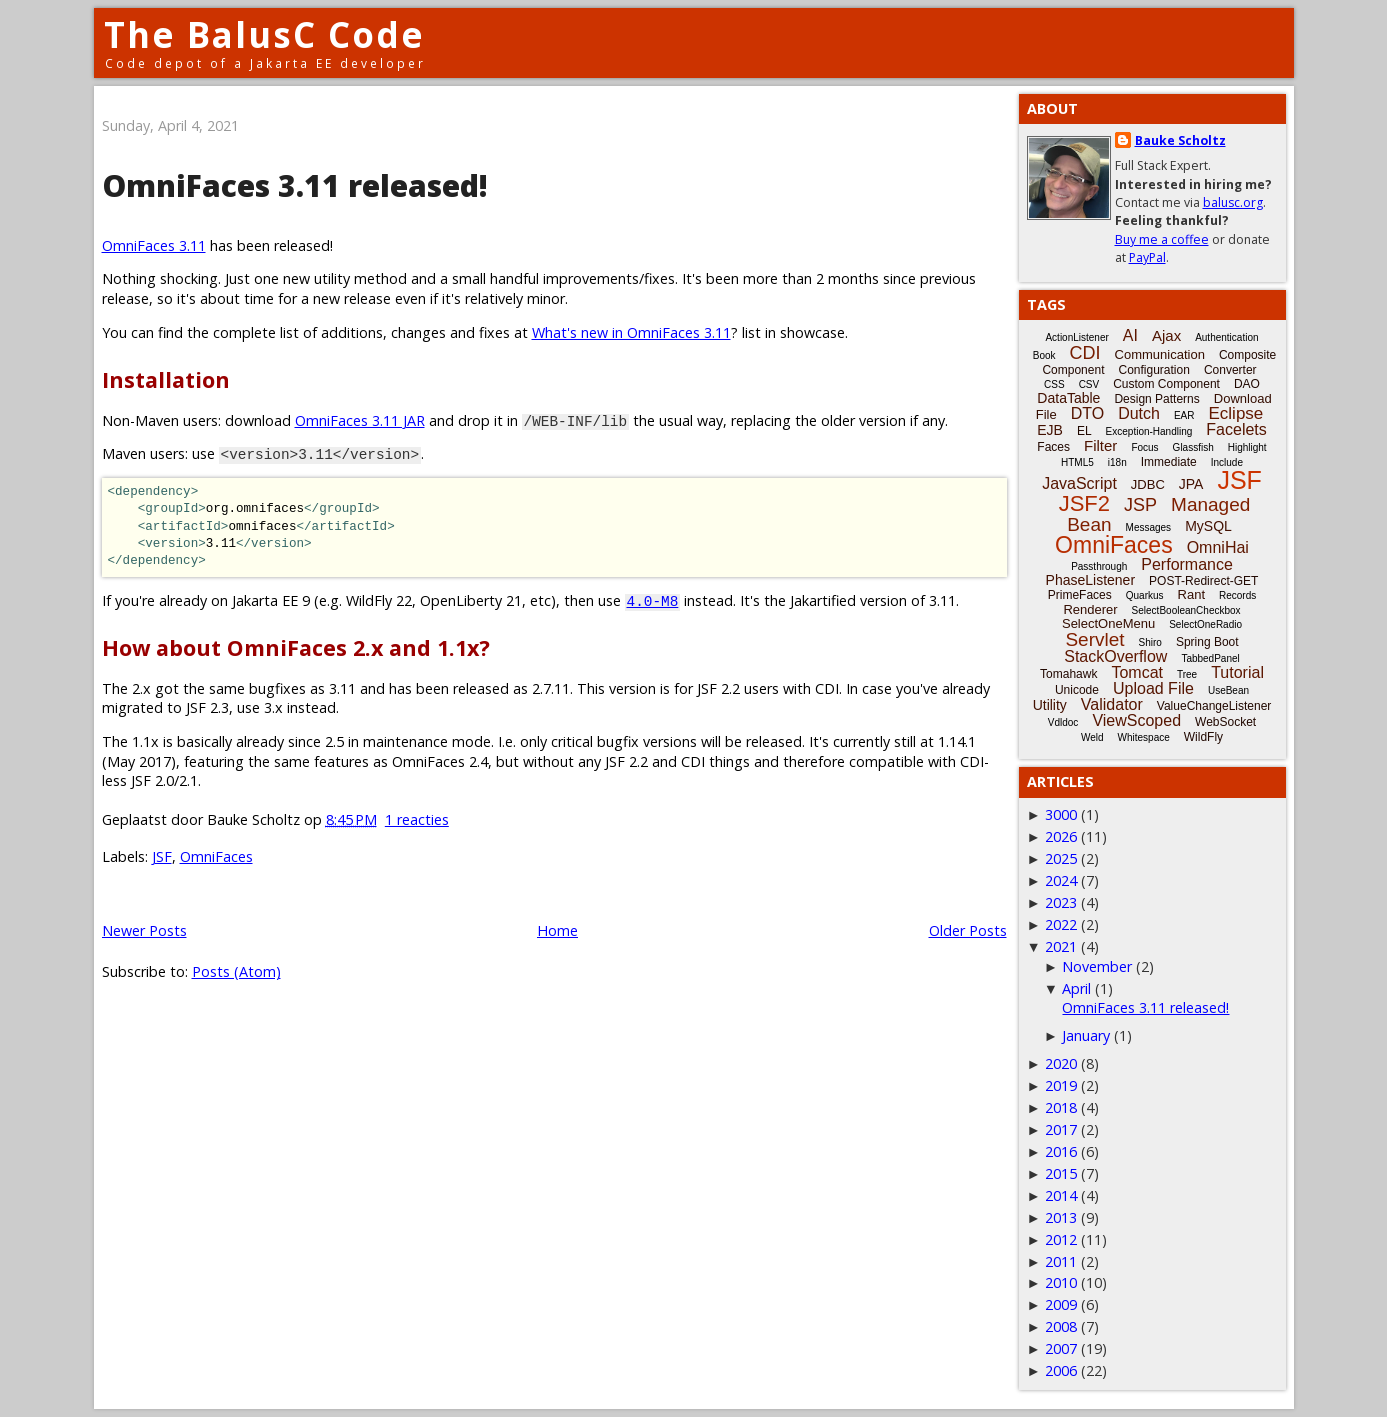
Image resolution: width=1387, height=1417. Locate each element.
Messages (1149, 527)
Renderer (1090, 609)
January (1086, 1035)
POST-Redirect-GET (1203, 581)
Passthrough (1099, 566)
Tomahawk (1068, 674)
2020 (1061, 1063)
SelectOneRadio (1205, 624)
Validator (1112, 704)
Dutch (1139, 413)
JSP (1140, 505)
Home (557, 930)
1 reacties (417, 819)
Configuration (1153, 370)
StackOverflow (1115, 656)
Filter (1100, 445)
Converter (1230, 370)
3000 (1061, 814)
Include (1227, 462)
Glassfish (1193, 447)
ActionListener (1076, 337)
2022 (1061, 924)
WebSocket (1225, 722)
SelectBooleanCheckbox (1186, 610)
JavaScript (1079, 483)
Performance (1187, 564)
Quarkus (1145, 595)
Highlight (1247, 447)
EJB (1050, 430)
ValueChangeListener (1214, 706)
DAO (1247, 384)
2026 (1061, 836)
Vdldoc (1063, 722)
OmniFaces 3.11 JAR (360, 420)
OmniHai (1218, 547)
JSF (162, 856)
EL (1084, 431)
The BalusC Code (264, 34)
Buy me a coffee (1162, 239)
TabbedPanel (1210, 658)
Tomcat (1137, 672)
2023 (1061, 902)
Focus (1144, 447)
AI (1130, 335)
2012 (1061, 1239)
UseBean (1228, 690)
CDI (1085, 353)
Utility (1050, 705)
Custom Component (1166, 384)
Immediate (1169, 462)
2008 (1061, 1326)
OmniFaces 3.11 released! (295, 185)
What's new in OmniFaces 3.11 (631, 332)
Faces (1053, 447)
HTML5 (1077, 462)
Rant (1191, 594)
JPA (1191, 484)
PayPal (1147, 257)
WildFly (1203, 737)
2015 (1061, 1173)
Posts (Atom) (236, 971)
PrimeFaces (1080, 595)
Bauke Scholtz (1180, 140)
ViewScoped (1136, 720)
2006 (1061, 1370)
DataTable (1068, 398)
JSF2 (1084, 503)
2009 (1061, 1304)
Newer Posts (144, 930)
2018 (1061, 1107)
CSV (1089, 384)
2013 (1061, 1217)
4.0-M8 (653, 600)
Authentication (1226, 337)
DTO (1087, 413)
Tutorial (1237, 672)
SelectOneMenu (1108, 623)
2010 (1061, 1282)
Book (1044, 355)
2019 (1061, 1085)
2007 (1061, 1348)
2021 (1061, 946)
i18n (1117, 462)
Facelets (1236, 429)
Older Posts (968, 930)
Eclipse (1235, 413)
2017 (1061, 1129)
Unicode (1077, 690)
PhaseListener (1091, 580)
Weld (1092, 737)
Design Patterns (1156, 399)
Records (1237, 595)
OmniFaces (216, 856)
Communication (1160, 354)
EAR (1184, 415)
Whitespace (1144, 737)
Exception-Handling (1149, 431)
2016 (1061, 1151)
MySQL (1208, 526)
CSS (1054, 384)
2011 (1061, 1261)
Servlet (1094, 639)
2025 (1061, 858)
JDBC (1148, 484)
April (1076, 988)
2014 (1061, 1195)
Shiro (1150, 642)
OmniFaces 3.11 (154, 245)
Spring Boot (1207, 642)
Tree (1187, 674)
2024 (1061, 880)
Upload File (1153, 688)
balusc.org (1233, 202)
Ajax (1166, 335)
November (1097, 966)
